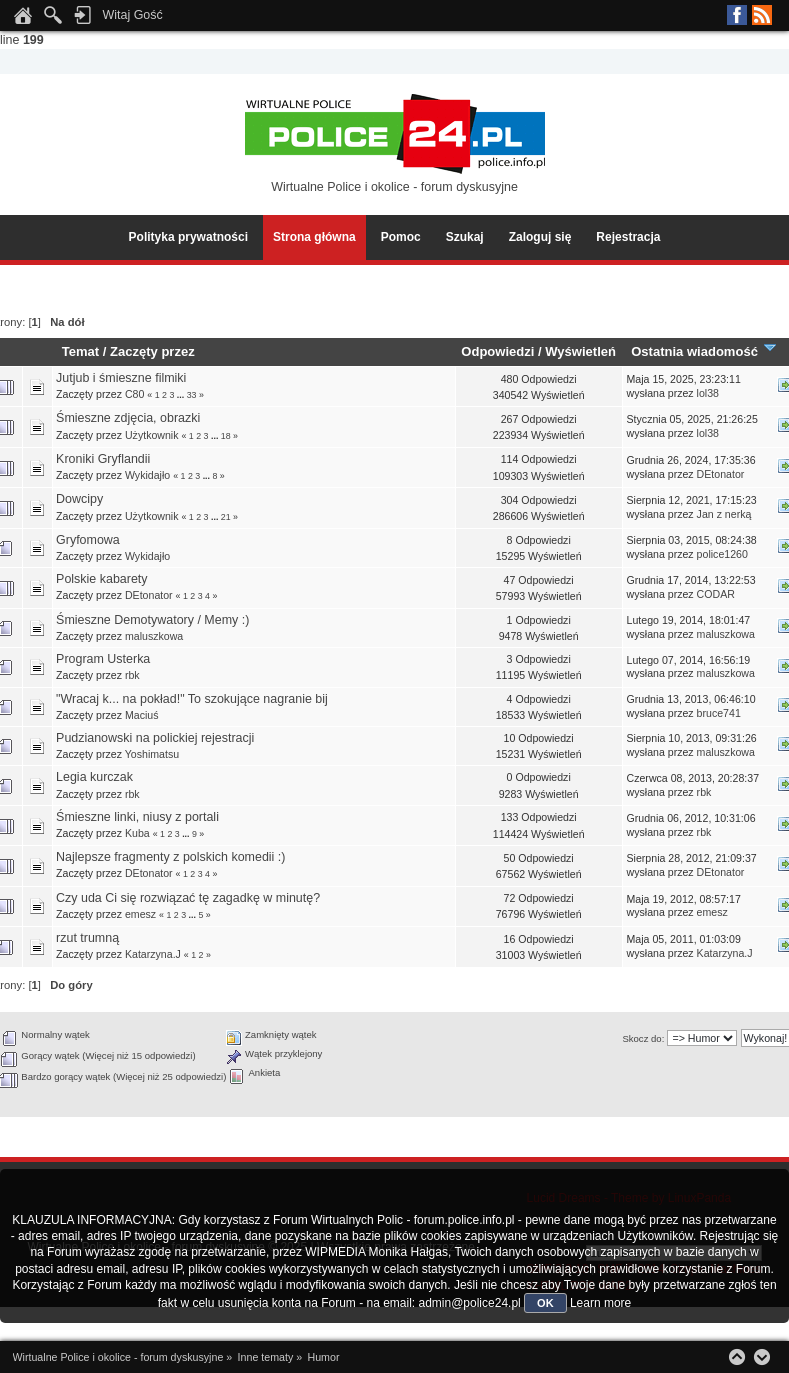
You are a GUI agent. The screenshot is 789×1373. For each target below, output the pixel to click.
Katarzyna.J (153, 954)
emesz (140, 914)
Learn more (600, 1303)
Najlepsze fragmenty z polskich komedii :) (170, 857)
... (182, 395)
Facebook (737, 15)
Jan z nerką (724, 514)
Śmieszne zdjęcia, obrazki (128, 418)
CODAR (716, 594)
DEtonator (721, 474)
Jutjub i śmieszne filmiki (121, 378)
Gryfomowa (88, 540)
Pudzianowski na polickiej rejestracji (155, 738)
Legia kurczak (94, 777)
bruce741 (719, 713)
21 (226, 517)
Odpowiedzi (497, 351)
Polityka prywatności (188, 237)
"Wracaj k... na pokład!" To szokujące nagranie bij (192, 699)
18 (226, 436)
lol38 (708, 393)
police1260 (722, 554)
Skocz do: (643, 1038)
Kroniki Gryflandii (103, 459)
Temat (80, 351)
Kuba (137, 833)
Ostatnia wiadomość (704, 351)
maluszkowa (154, 636)
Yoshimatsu (152, 754)
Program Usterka (103, 659)
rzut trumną (87, 938)
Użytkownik (152, 435)
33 (192, 395)
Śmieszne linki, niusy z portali (137, 817)
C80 (134, 394)
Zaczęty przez (152, 351)
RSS (762, 15)
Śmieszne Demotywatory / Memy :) (152, 620)
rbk (132, 675)
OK (545, 1303)
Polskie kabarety (101, 579)
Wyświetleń (580, 351)
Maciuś (142, 715)
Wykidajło (147, 475)
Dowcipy (79, 499)
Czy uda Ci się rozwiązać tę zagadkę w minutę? (188, 898)
